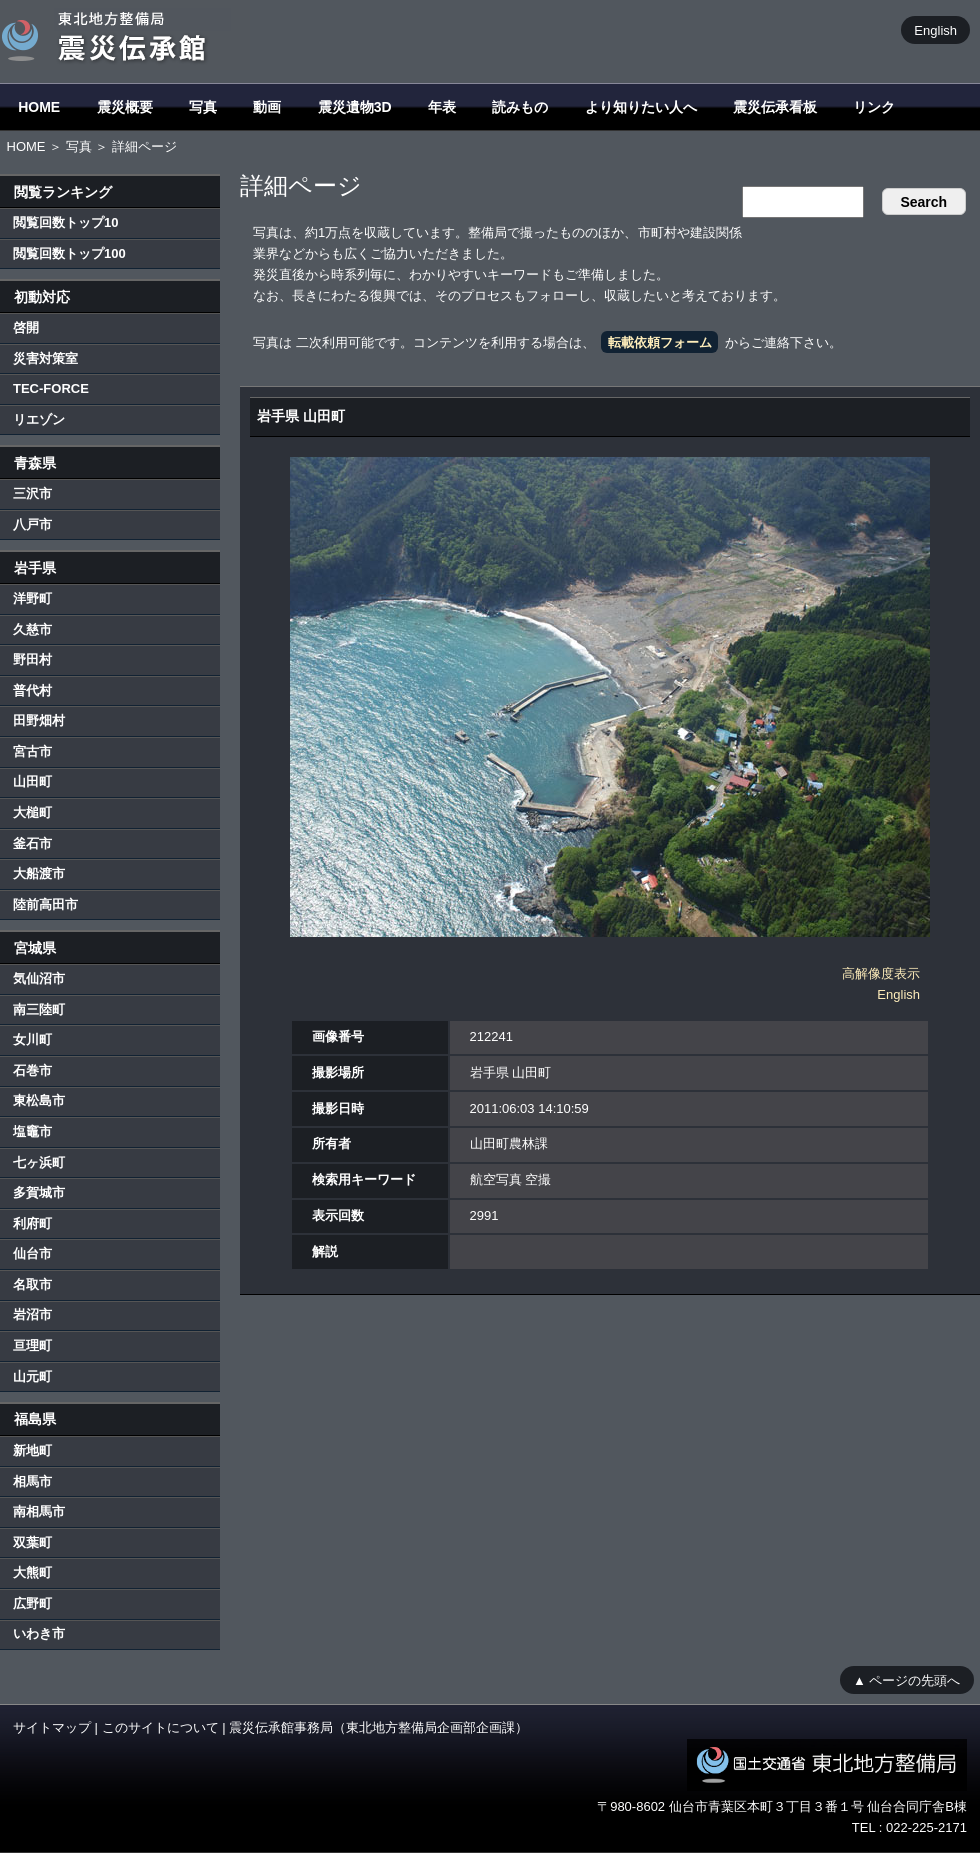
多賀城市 (39, 1192)
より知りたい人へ (641, 107)
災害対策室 (45, 358)
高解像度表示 (881, 973)
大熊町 (32, 1572)
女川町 (32, 1039)
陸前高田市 (45, 904)
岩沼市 (32, 1314)
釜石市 (32, 843)
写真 (203, 107)
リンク (874, 107)
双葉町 (32, 1542)
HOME (39, 107)
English (935, 29)
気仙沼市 (39, 978)
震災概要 (125, 107)
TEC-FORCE (51, 388)
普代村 (32, 690)
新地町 (32, 1450)
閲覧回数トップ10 (65, 222)
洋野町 (32, 598)
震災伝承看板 (775, 107)
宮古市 (32, 751)
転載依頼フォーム (660, 342)
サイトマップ (52, 1727)
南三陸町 (39, 1009)
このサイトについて (160, 1727)
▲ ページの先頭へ (906, 1679)
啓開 (26, 327)
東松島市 (39, 1100)
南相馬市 (39, 1511)
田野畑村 (39, 720)
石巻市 (32, 1070)
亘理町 (32, 1345)
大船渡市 (39, 873)
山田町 (32, 781)
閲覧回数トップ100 (69, 253)
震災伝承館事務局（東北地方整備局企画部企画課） (378, 1727)
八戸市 (32, 524)
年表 (442, 107)
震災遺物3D (355, 107)
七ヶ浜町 (39, 1162)
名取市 (32, 1284)
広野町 (32, 1603)
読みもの (520, 107)
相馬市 (32, 1481)
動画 (267, 107)
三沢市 (32, 493)
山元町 (32, 1376)
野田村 (32, 659)
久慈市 (32, 629)
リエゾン (39, 419)
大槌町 (32, 812)
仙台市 (32, 1253)
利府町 (32, 1223)
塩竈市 (32, 1131)
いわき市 (39, 1633)
